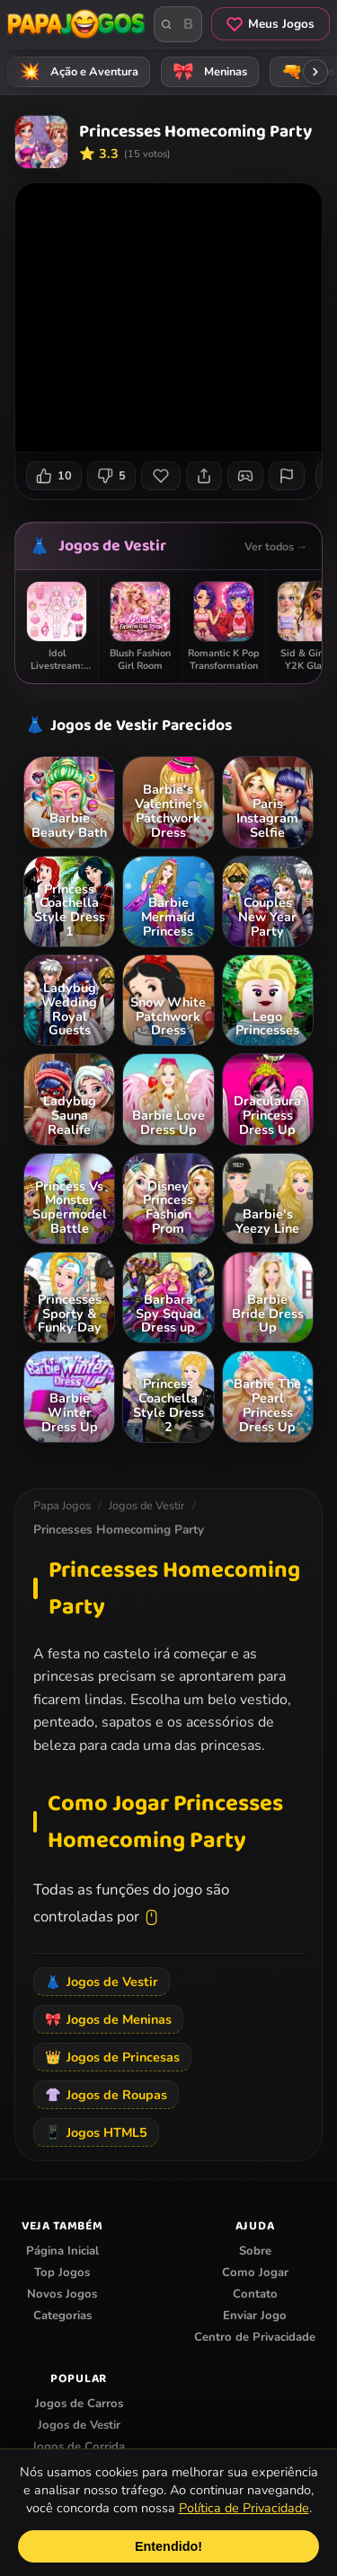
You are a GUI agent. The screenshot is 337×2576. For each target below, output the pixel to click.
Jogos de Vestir (112, 545)
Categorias (62, 2316)
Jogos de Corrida (78, 2447)
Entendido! (168, 2546)
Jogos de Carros (79, 2404)
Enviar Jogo (255, 2316)
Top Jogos (62, 2272)
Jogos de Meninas (108, 2019)
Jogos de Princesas (112, 2057)
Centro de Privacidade (254, 2337)
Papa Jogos (62, 1506)
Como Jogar (255, 2272)
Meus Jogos (270, 23)
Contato (255, 2294)
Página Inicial (62, 2251)
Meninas (207, 72)
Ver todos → (275, 546)
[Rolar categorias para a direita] (315, 71)
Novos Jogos (62, 2294)
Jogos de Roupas (106, 2095)
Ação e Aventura (75, 72)
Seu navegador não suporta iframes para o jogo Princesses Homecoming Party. (168, 317)
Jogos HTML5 (96, 2132)
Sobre (255, 2251)
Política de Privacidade (244, 2508)
